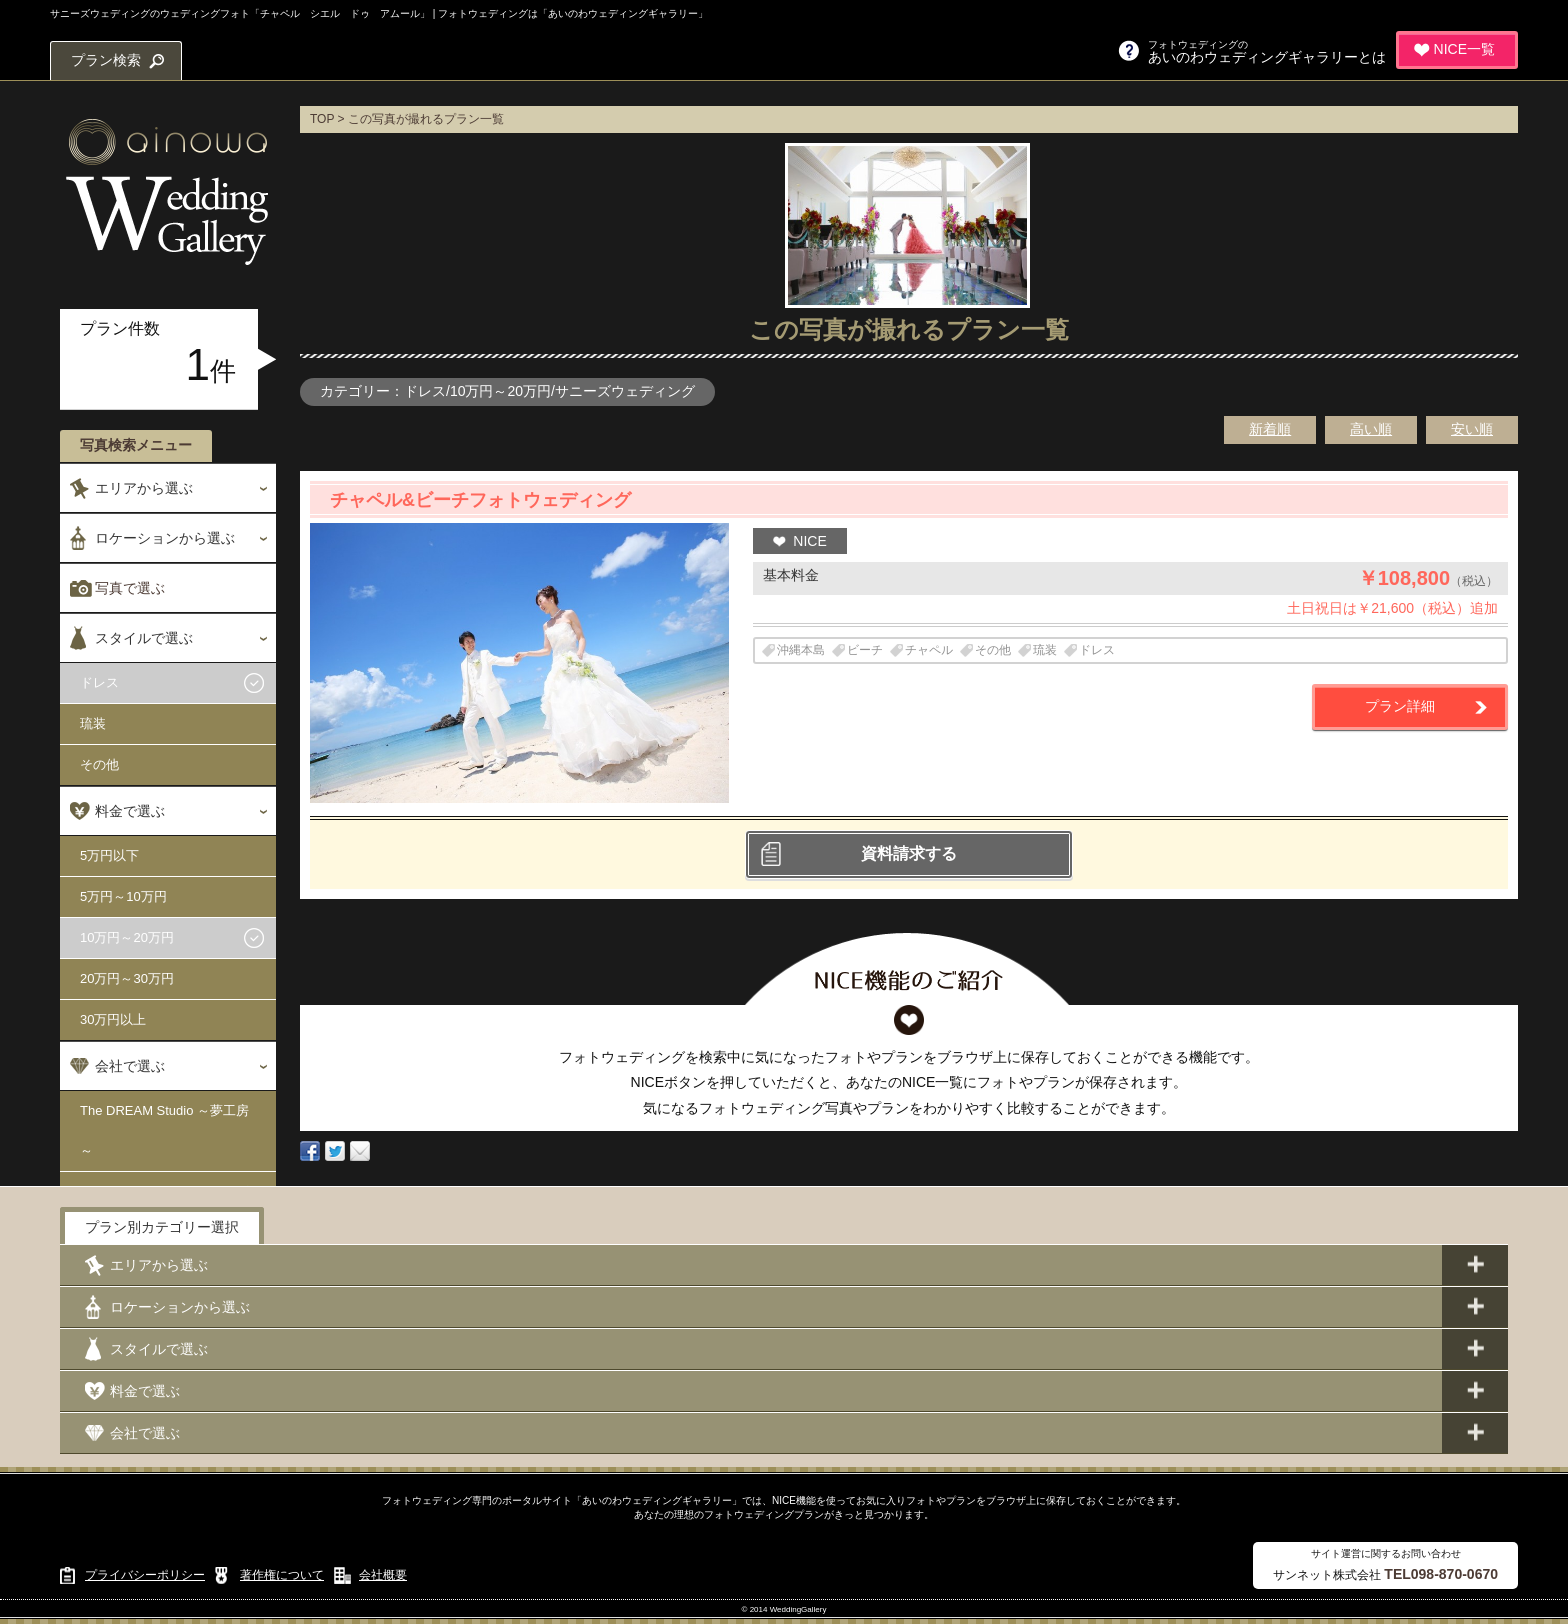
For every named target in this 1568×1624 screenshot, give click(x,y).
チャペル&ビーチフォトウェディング (480, 500)
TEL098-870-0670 (1441, 1574)
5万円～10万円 (123, 896)
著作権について (282, 1575)
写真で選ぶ (130, 588)
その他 (99, 764)
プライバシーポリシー (145, 1575)
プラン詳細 (1400, 706)
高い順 (1371, 429)
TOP (322, 119)
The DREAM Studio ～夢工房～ (164, 1130)
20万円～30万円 (127, 978)
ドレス (99, 682)
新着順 (1270, 429)
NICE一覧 (1464, 49)
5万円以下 (109, 855)
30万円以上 (113, 1019)
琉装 (93, 723)
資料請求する (909, 853)
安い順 (1472, 429)
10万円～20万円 (127, 937)
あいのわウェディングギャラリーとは (1267, 51)
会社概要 (383, 1575)
